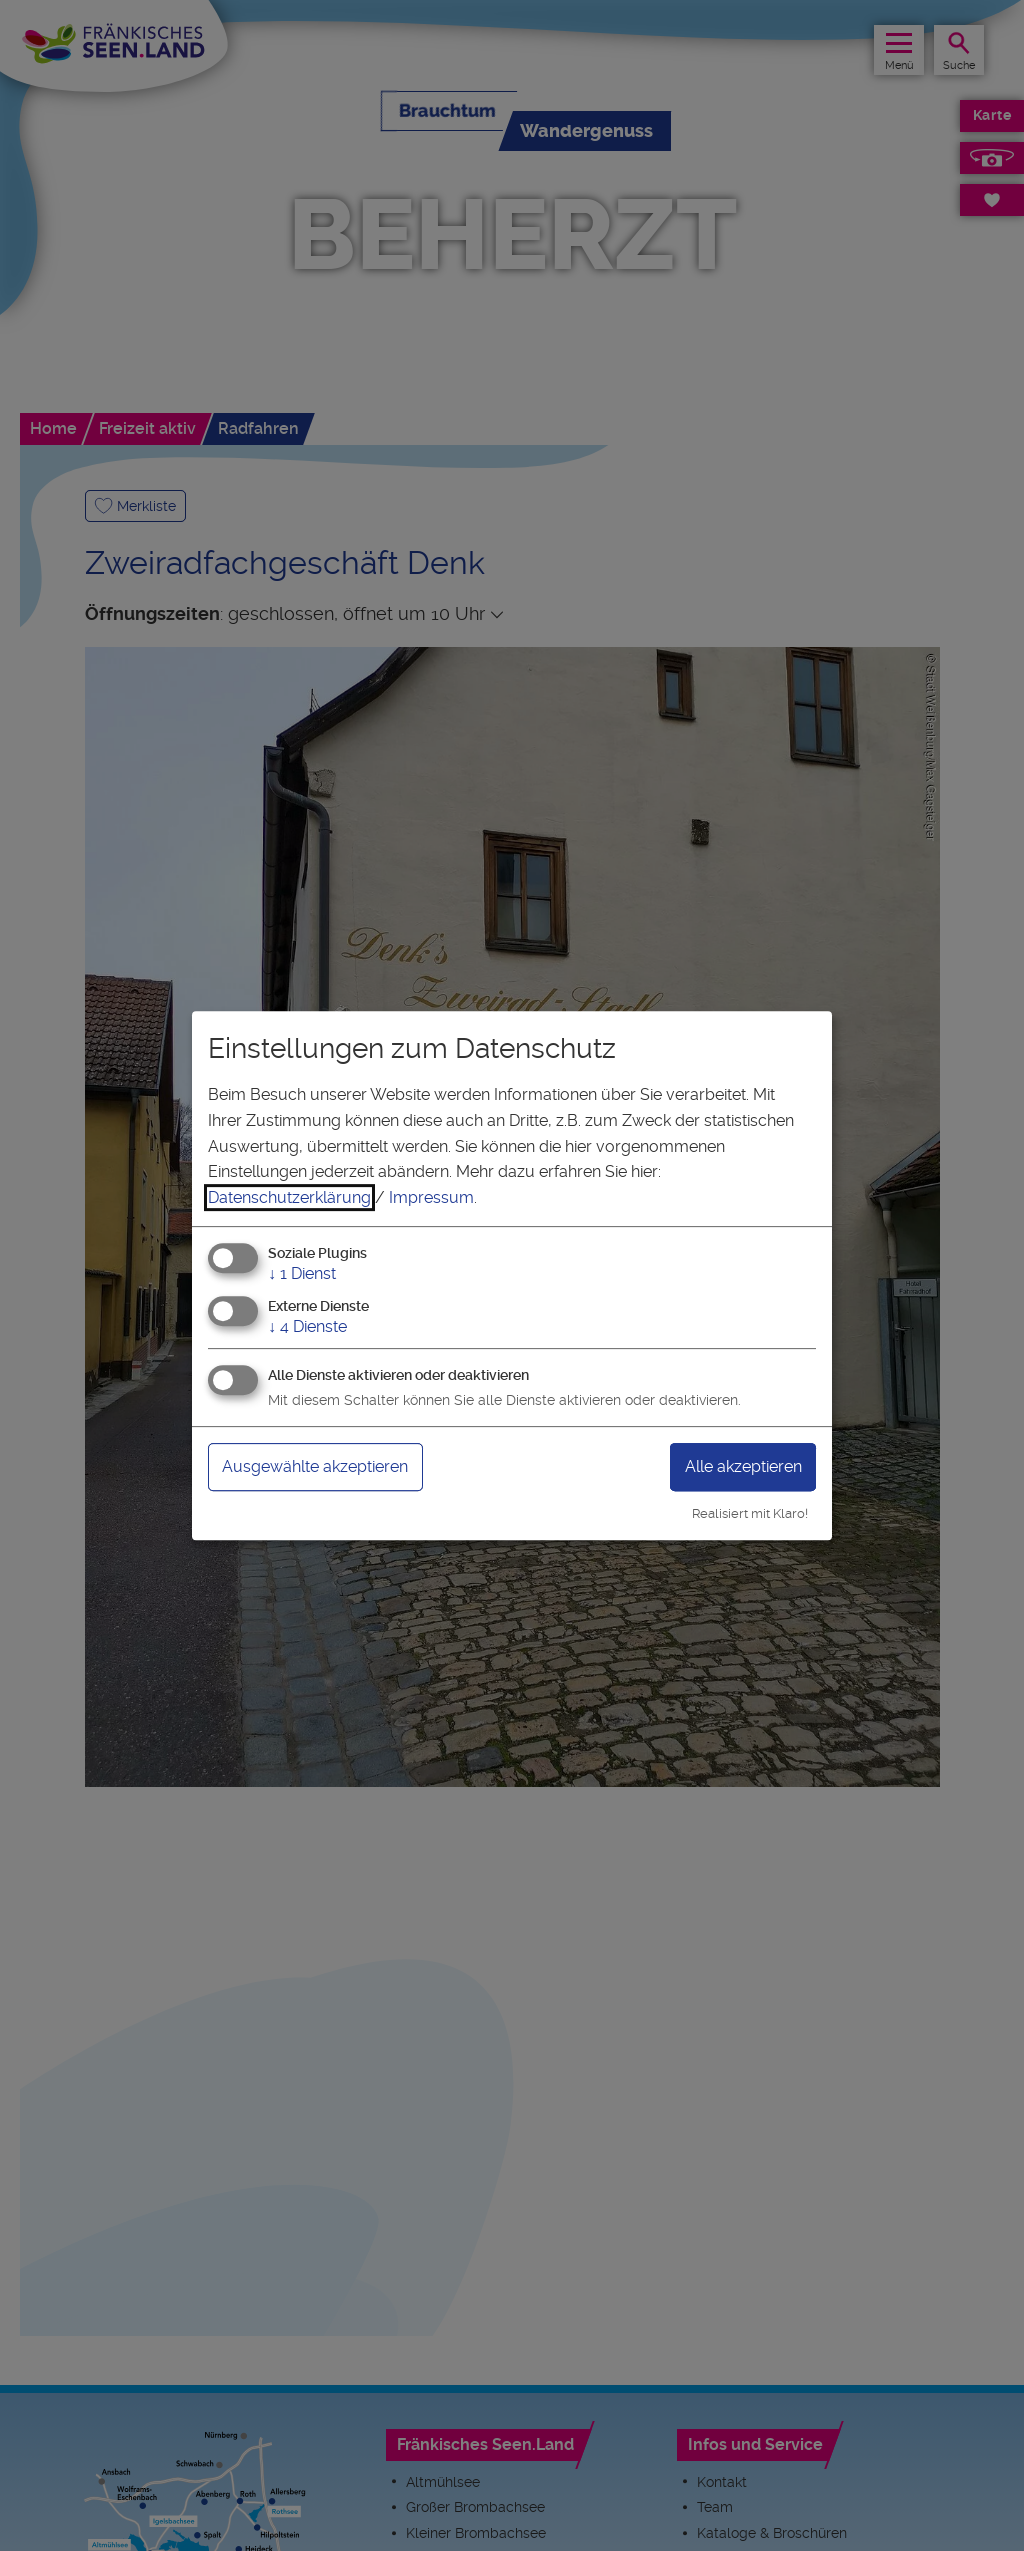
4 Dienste (307, 1326)
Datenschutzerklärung (289, 1197)
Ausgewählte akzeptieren (315, 1466)
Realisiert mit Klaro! (750, 1513)
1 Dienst (302, 1274)
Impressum (431, 1197)
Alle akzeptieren (743, 1466)
